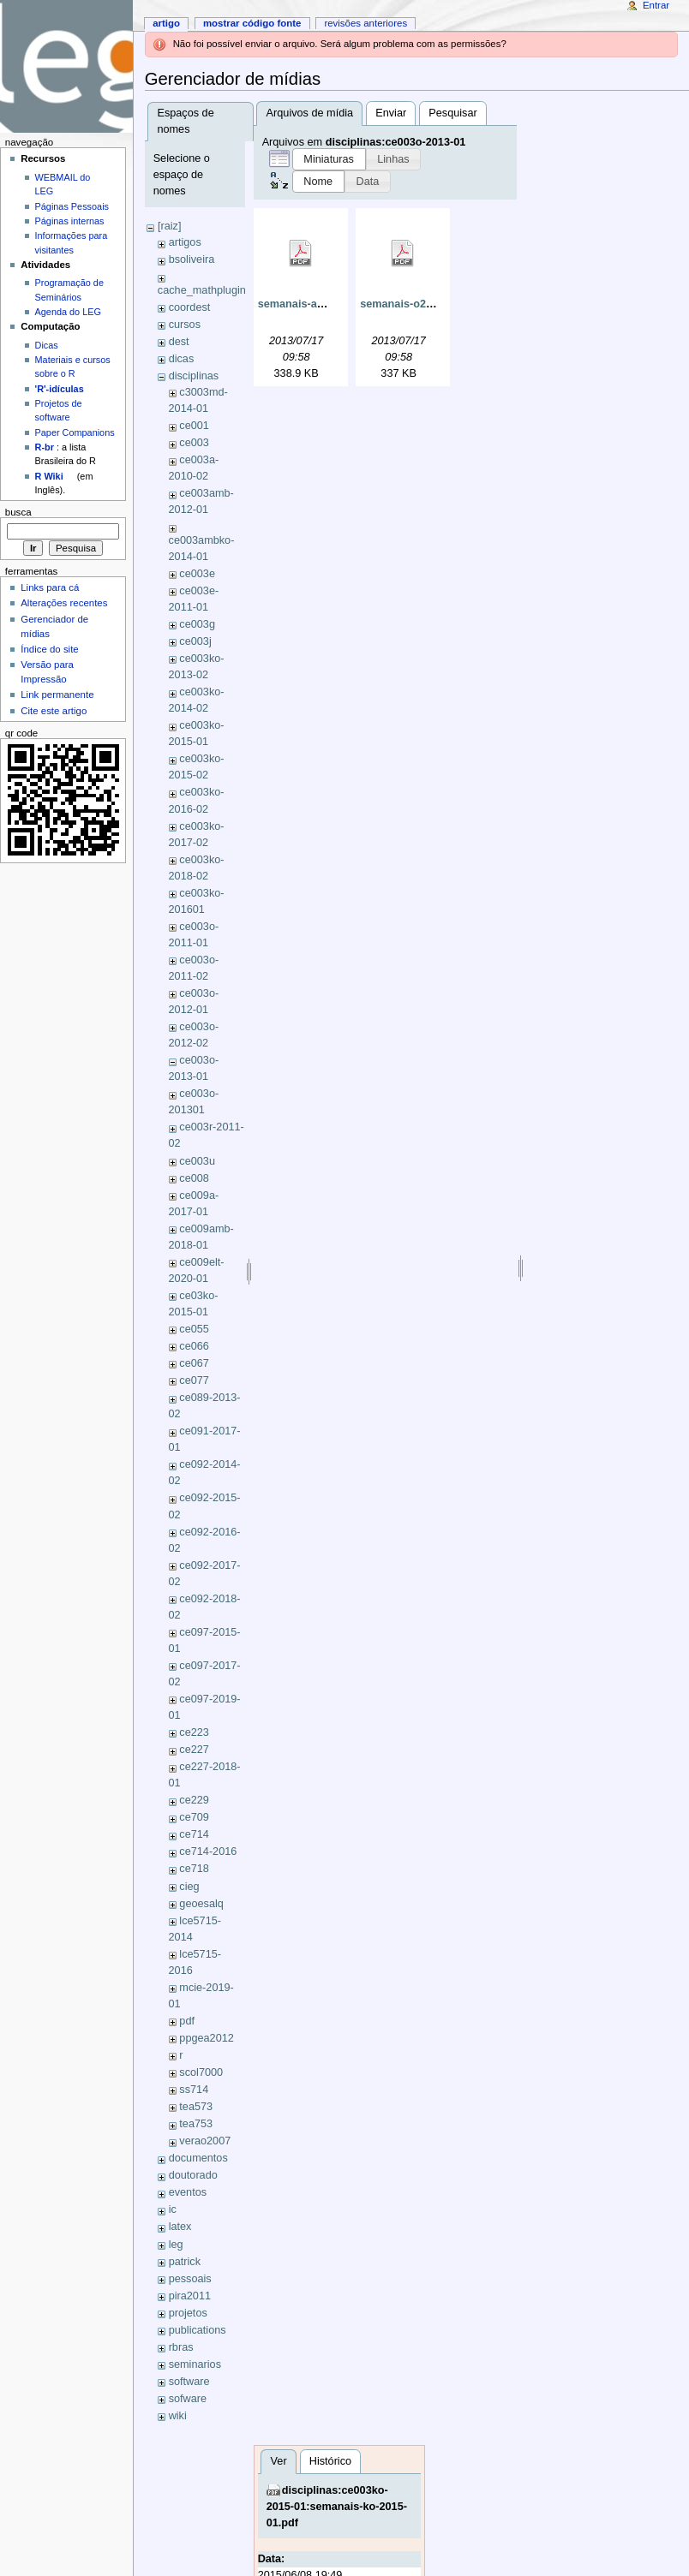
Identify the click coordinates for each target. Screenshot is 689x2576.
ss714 (193, 2090)
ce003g (197, 624)
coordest (190, 307)
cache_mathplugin (202, 290)
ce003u (197, 1161)
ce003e (197, 574)
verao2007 (205, 2141)
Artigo (166, 23)
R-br (44, 447)
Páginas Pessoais (72, 206)
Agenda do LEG (68, 312)
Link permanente (57, 694)
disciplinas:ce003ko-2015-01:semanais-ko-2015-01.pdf (337, 2506)
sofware (188, 2399)
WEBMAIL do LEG (63, 184)
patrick (185, 2262)
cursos (185, 325)
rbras (181, 2347)
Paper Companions (75, 432)
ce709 (194, 1817)
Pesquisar (452, 113)
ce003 (194, 443)
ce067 (194, 1363)
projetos (188, 2313)
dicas (182, 359)
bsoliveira (192, 259)
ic (173, 2209)
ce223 (194, 1732)
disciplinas (194, 376)
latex (180, 2227)
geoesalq (201, 1904)
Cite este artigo (54, 711)
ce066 (194, 1346)
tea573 (196, 2107)
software (189, 2382)
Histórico (330, 2461)
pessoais (190, 2279)
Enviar (390, 113)
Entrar (656, 5)
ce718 (194, 1869)
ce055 (194, 1329)
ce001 (194, 426)
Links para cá (50, 587)
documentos (198, 2158)
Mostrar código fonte (252, 23)
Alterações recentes (64, 603)
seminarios (195, 2364)
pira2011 (190, 2296)
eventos (188, 2192)
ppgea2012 (206, 2038)
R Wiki (49, 476)
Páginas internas (70, 221)
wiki (178, 2416)
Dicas (46, 345)
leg (176, 2245)
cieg (189, 1887)
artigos (185, 242)
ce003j (195, 641)
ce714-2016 (208, 1851)
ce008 (194, 1178)
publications (197, 2330)
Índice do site (50, 649)
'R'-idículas (59, 389)
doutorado (193, 2175)
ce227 (194, 1750)
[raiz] (170, 226)
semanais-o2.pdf (403, 304)
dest (179, 342)
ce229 (194, 1800)
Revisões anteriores (365, 23)
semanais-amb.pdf (305, 304)
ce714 (194, 1834)
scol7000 (201, 2072)
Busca (18, 512)
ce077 (194, 1380)
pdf (187, 2021)
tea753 (196, 2124)
